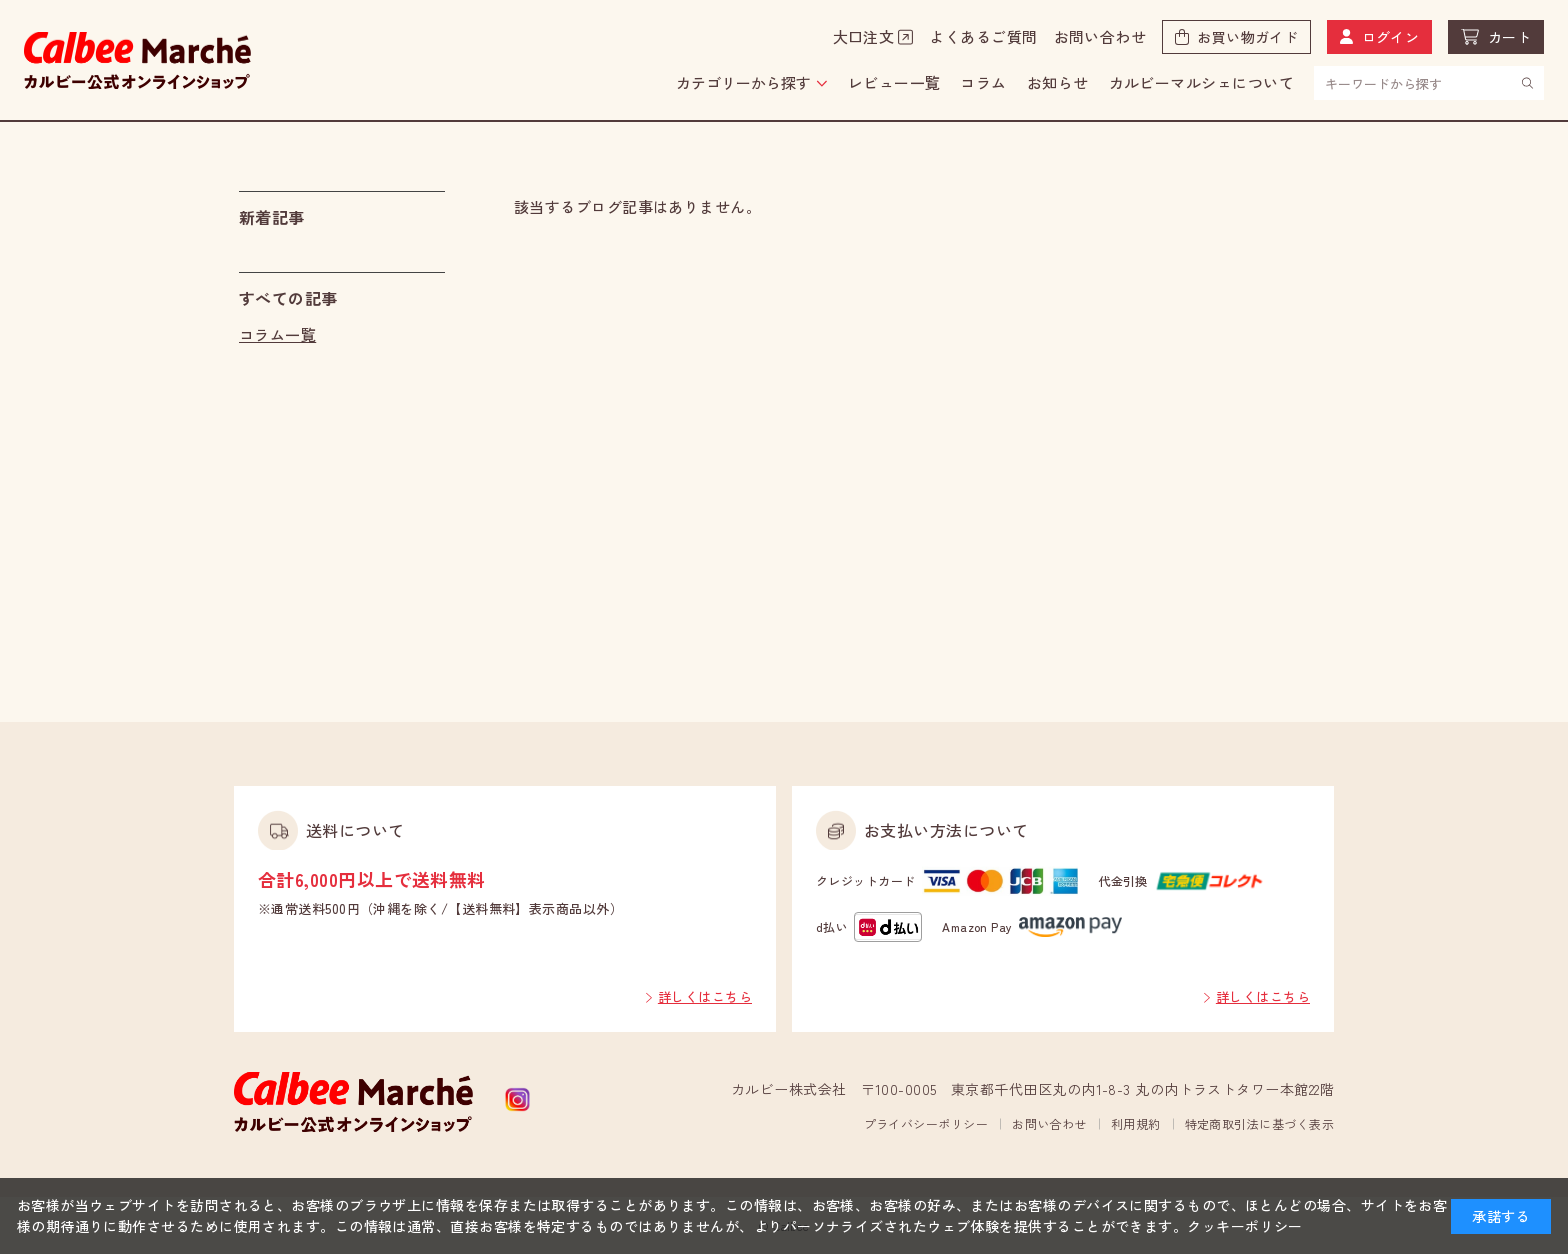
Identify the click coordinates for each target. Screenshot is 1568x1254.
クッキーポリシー (1245, 1226)
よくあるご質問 (983, 36)
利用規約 (1136, 1123)
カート (1509, 37)
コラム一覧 (277, 334)
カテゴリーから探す (743, 82)
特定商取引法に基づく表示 (1259, 1123)
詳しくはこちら (705, 996)
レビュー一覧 (894, 82)
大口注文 (864, 36)
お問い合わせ (1100, 36)
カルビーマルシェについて (1201, 82)
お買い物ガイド (1247, 37)
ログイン (1391, 37)
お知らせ (1058, 82)
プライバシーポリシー (926, 1123)
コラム (983, 82)
